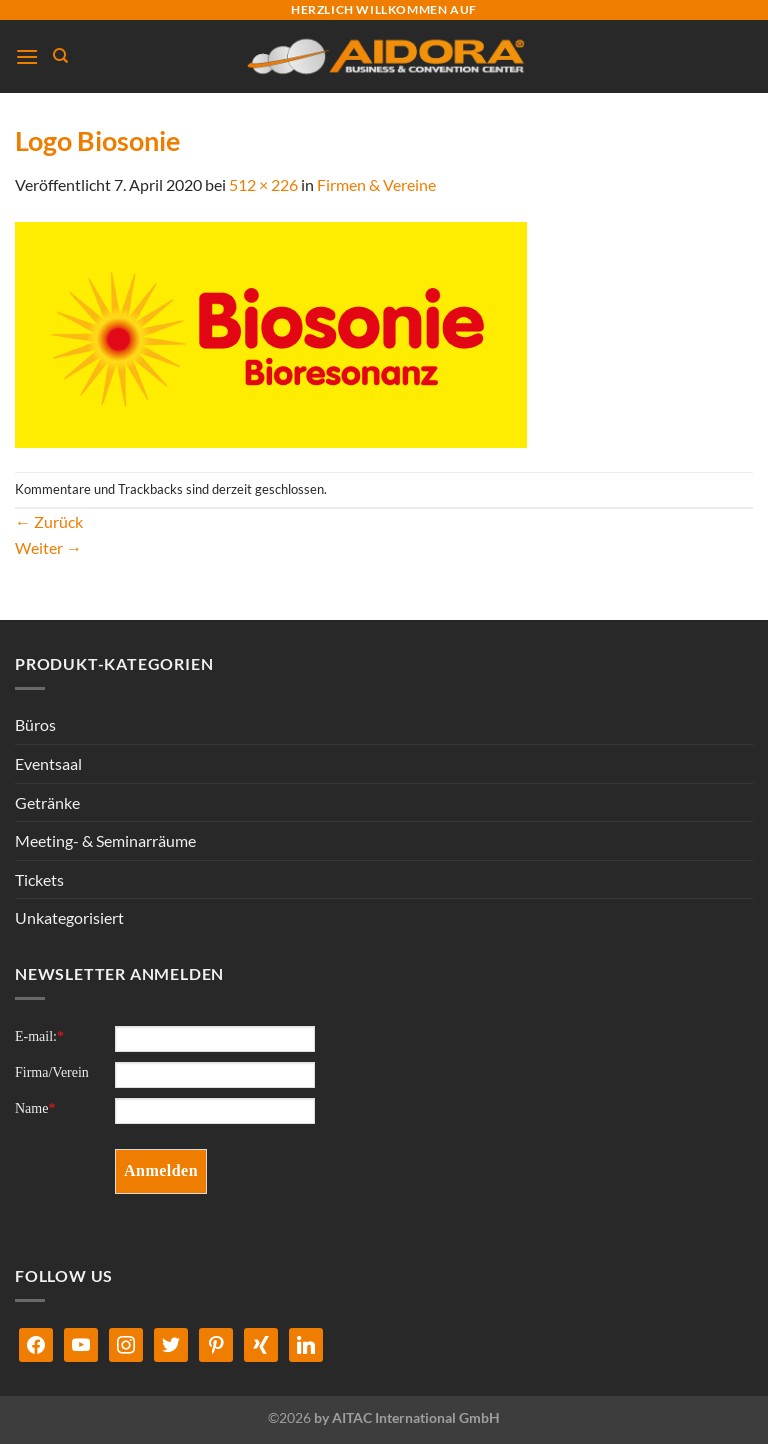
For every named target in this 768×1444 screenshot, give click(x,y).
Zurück (49, 521)
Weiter (48, 547)
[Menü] (27, 56)
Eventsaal (48, 763)
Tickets (39, 879)
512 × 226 (263, 184)
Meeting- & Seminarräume (105, 840)
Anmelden (161, 1170)
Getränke (47, 802)
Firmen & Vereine (376, 184)
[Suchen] (60, 56)
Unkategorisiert (69, 917)
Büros (35, 724)
